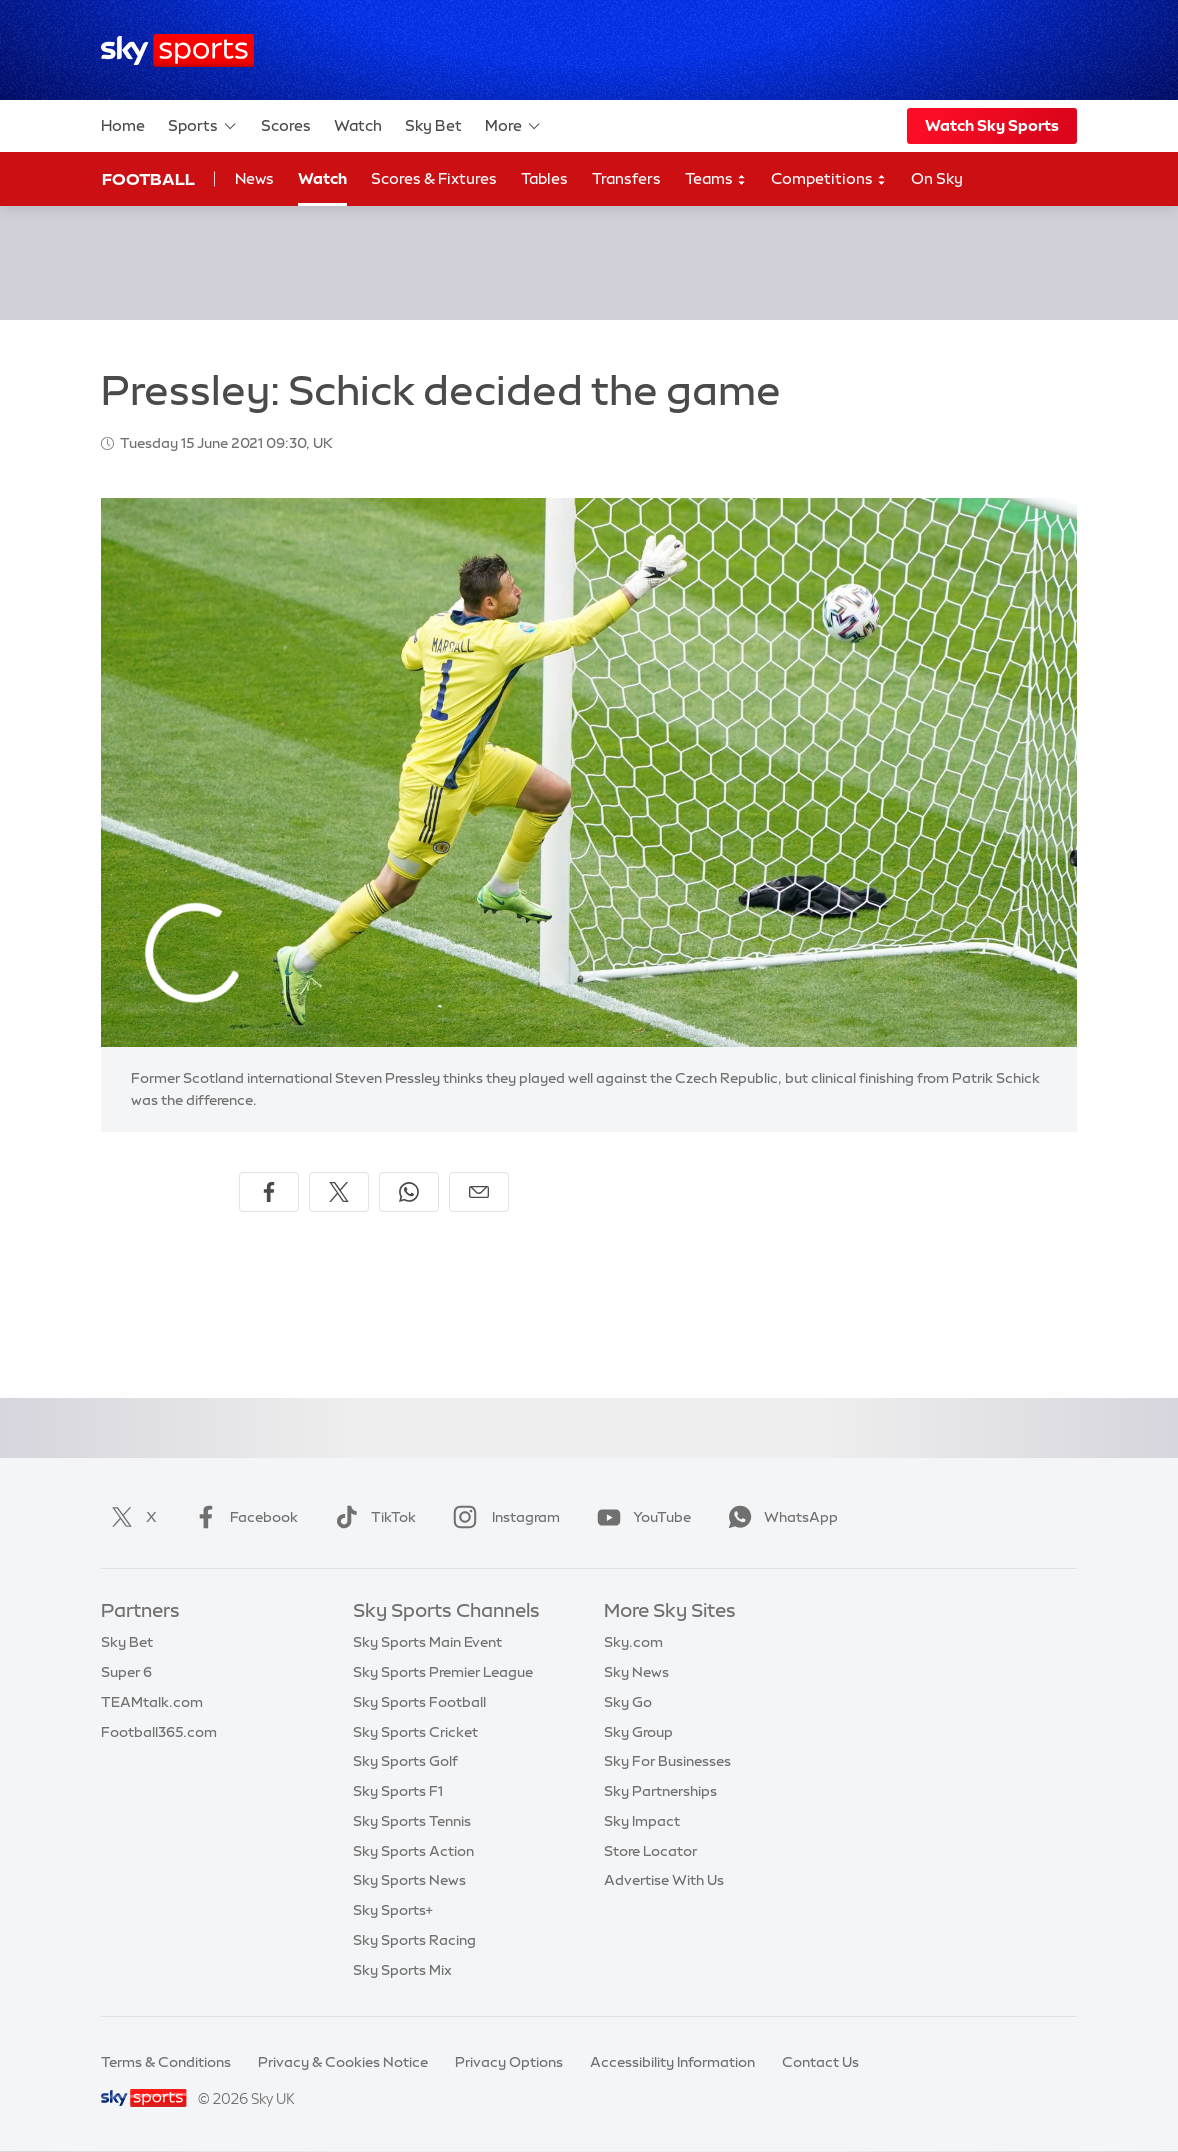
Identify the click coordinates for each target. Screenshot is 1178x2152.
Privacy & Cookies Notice (343, 2062)
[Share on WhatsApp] (409, 1192)
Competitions (829, 179)
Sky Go (628, 1702)
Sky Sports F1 (398, 1791)
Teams (716, 179)
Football (148, 179)
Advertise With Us (664, 1880)
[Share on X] (339, 1192)
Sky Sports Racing (414, 1940)
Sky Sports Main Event (427, 1642)
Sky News (636, 1672)
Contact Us (820, 2062)
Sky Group (638, 1732)
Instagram (502, 1517)
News (254, 178)
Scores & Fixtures (434, 178)
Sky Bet (433, 125)
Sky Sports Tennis (412, 1821)
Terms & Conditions (166, 2062)
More (513, 126)
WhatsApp (779, 1517)
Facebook (242, 1517)
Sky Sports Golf (405, 1761)
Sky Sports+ (393, 1910)
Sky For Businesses (667, 1761)
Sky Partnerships (660, 1791)
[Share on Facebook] (269, 1192)
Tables (544, 178)
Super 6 (126, 1672)
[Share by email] (479, 1192)
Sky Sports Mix (402, 1970)
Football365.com (159, 1732)
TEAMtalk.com (152, 1702)
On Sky (937, 178)
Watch (358, 125)
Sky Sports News (409, 1880)
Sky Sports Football (419, 1702)
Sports (203, 126)
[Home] (177, 50)
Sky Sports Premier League (443, 1672)
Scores (286, 125)
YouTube (640, 1517)
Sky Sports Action (413, 1851)
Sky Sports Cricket (415, 1732)
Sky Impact (642, 1821)
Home (123, 125)
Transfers (626, 178)
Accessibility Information (672, 2062)
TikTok (371, 1517)
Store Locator (650, 1851)
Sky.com (633, 1642)
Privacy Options (509, 2062)
